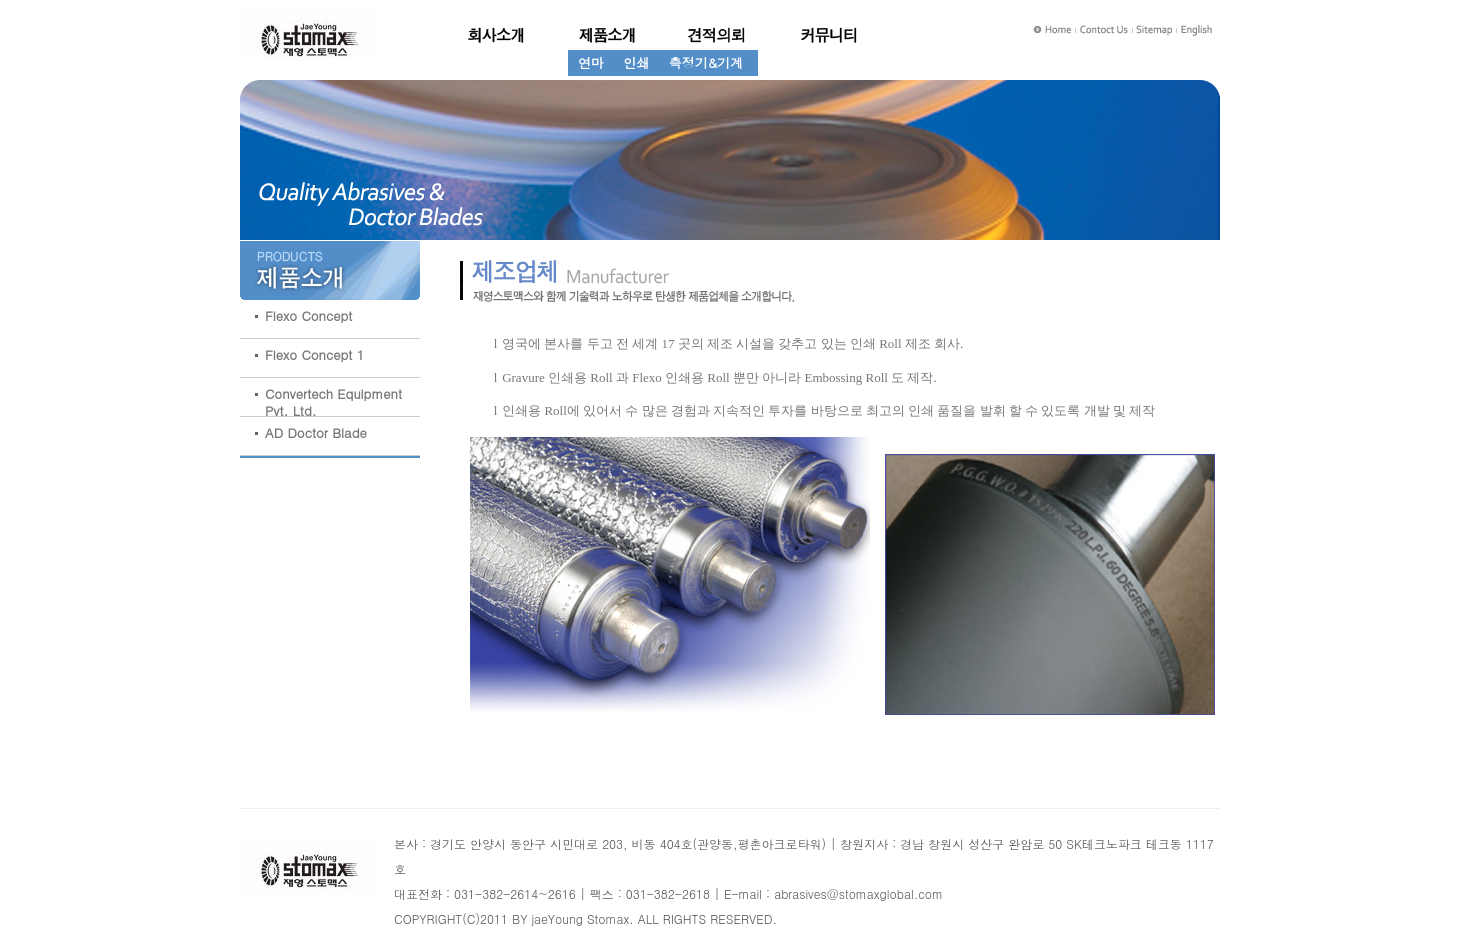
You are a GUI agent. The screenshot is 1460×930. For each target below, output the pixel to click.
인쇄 (636, 62)
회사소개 (498, 35)
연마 (591, 62)
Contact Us (1105, 30)
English (1199, 30)
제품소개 (608, 35)
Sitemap (1156, 30)
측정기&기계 (706, 62)
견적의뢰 (718, 35)
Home (1052, 30)
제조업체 (828, 35)
